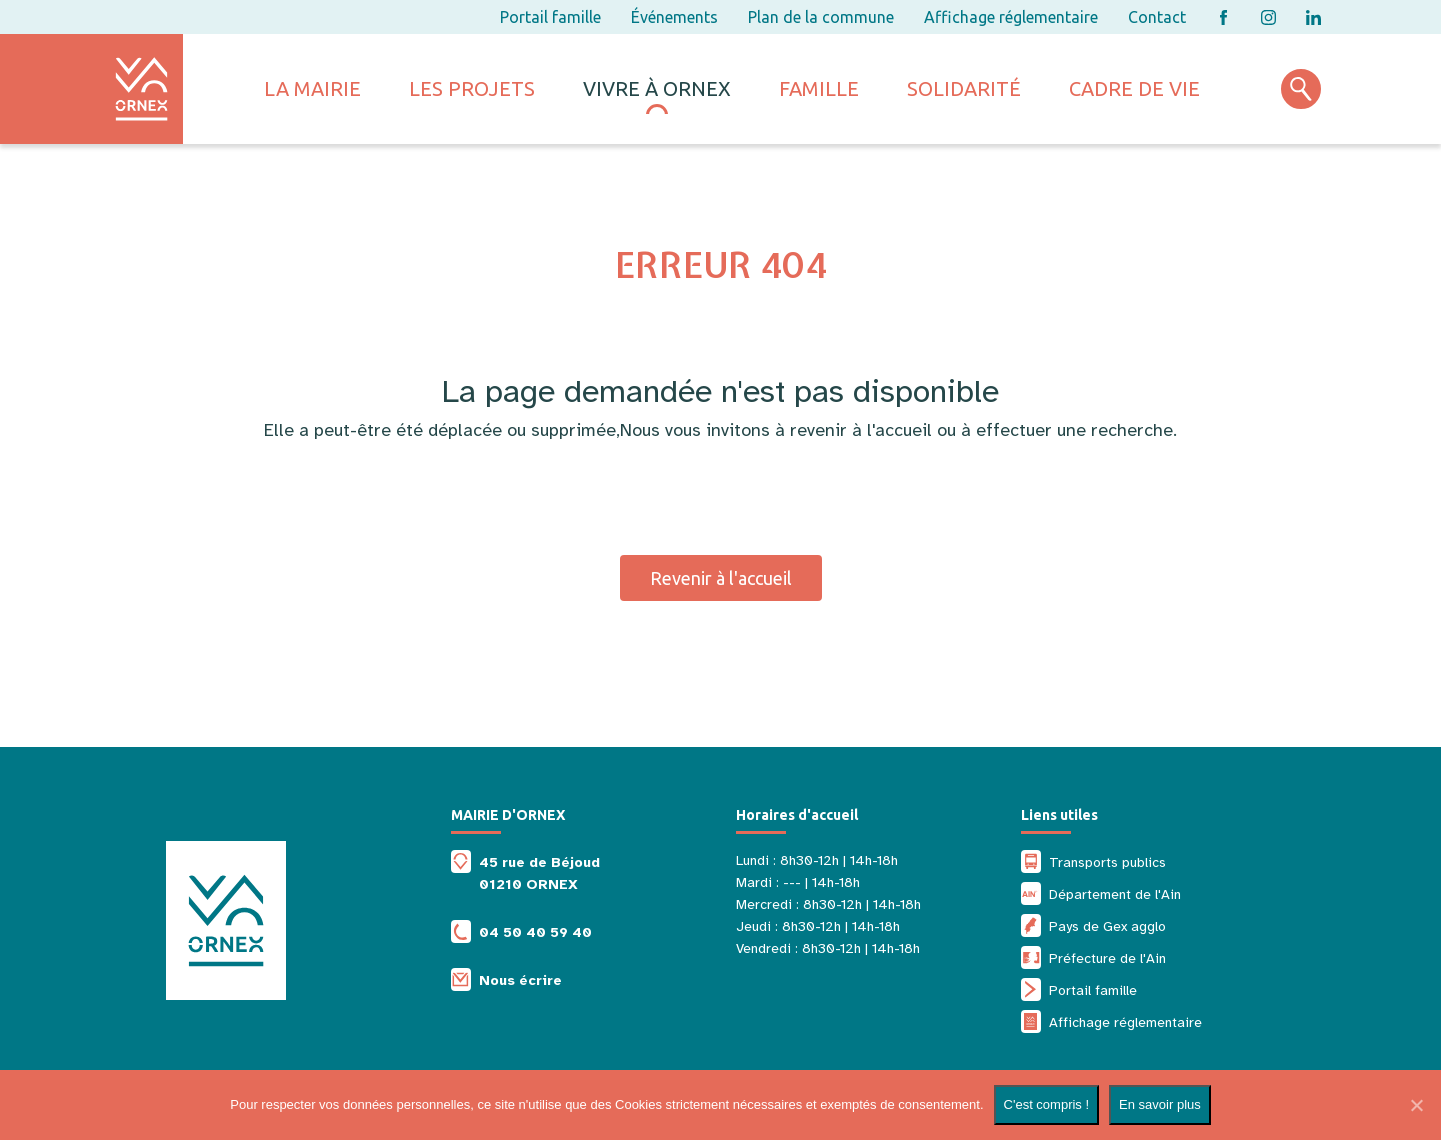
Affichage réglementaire (1011, 17)
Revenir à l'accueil (721, 578)
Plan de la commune (821, 17)
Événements (674, 17)
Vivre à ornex (657, 88)
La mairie (312, 88)
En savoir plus (1160, 1104)
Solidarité (964, 88)
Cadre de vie (1134, 88)
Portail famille (550, 17)
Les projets (472, 88)
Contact (1157, 17)
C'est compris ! (1047, 1104)
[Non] (1416, 1105)
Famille (819, 88)
